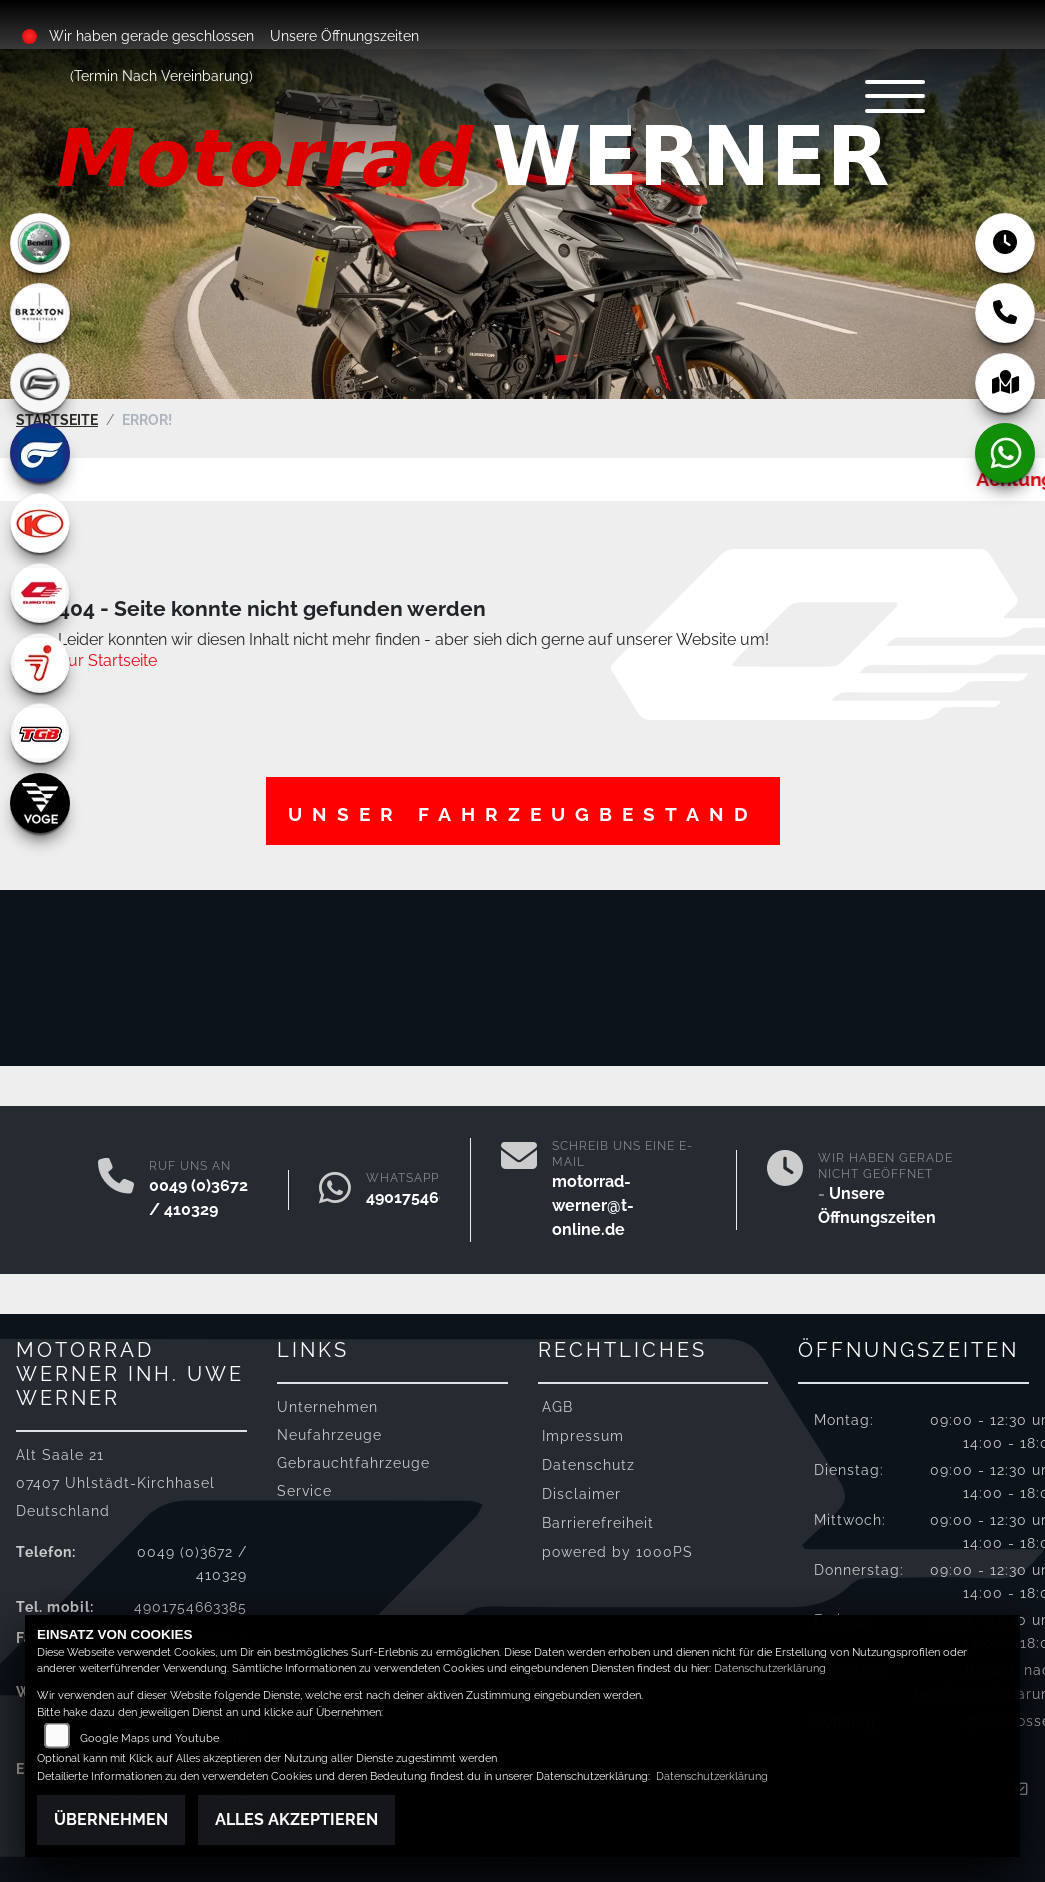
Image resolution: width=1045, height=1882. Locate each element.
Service (304, 1490)
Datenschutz (588, 1464)
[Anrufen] (116, 1190)
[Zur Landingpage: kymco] (40, 523)
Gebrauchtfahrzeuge (353, 1462)
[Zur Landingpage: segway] (40, 663)
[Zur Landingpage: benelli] (40, 243)
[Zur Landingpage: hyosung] (40, 453)
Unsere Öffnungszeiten (344, 35)
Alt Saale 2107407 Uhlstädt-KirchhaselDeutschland (115, 1482)
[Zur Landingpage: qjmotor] (40, 593)
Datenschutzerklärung (770, 1668)
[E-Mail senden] (519, 1190)
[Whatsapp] (335, 1190)
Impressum (583, 1435)
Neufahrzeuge (329, 1434)
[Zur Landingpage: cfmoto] (40, 383)
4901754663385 (426, 1197)
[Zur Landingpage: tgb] (40, 733)
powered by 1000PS (617, 1551)
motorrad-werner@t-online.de (593, 1205)
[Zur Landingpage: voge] (40, 803)
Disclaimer (581, 1493)
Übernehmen (111, 1819)
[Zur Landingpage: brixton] (40, 313)
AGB (557, 1406)
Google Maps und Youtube (149, 1738)
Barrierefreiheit (598, 1522)
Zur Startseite (107, 660)
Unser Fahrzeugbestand (523, 814)
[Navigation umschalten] (895, 96)
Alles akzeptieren (296, 1819)
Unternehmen (327, 1406)
